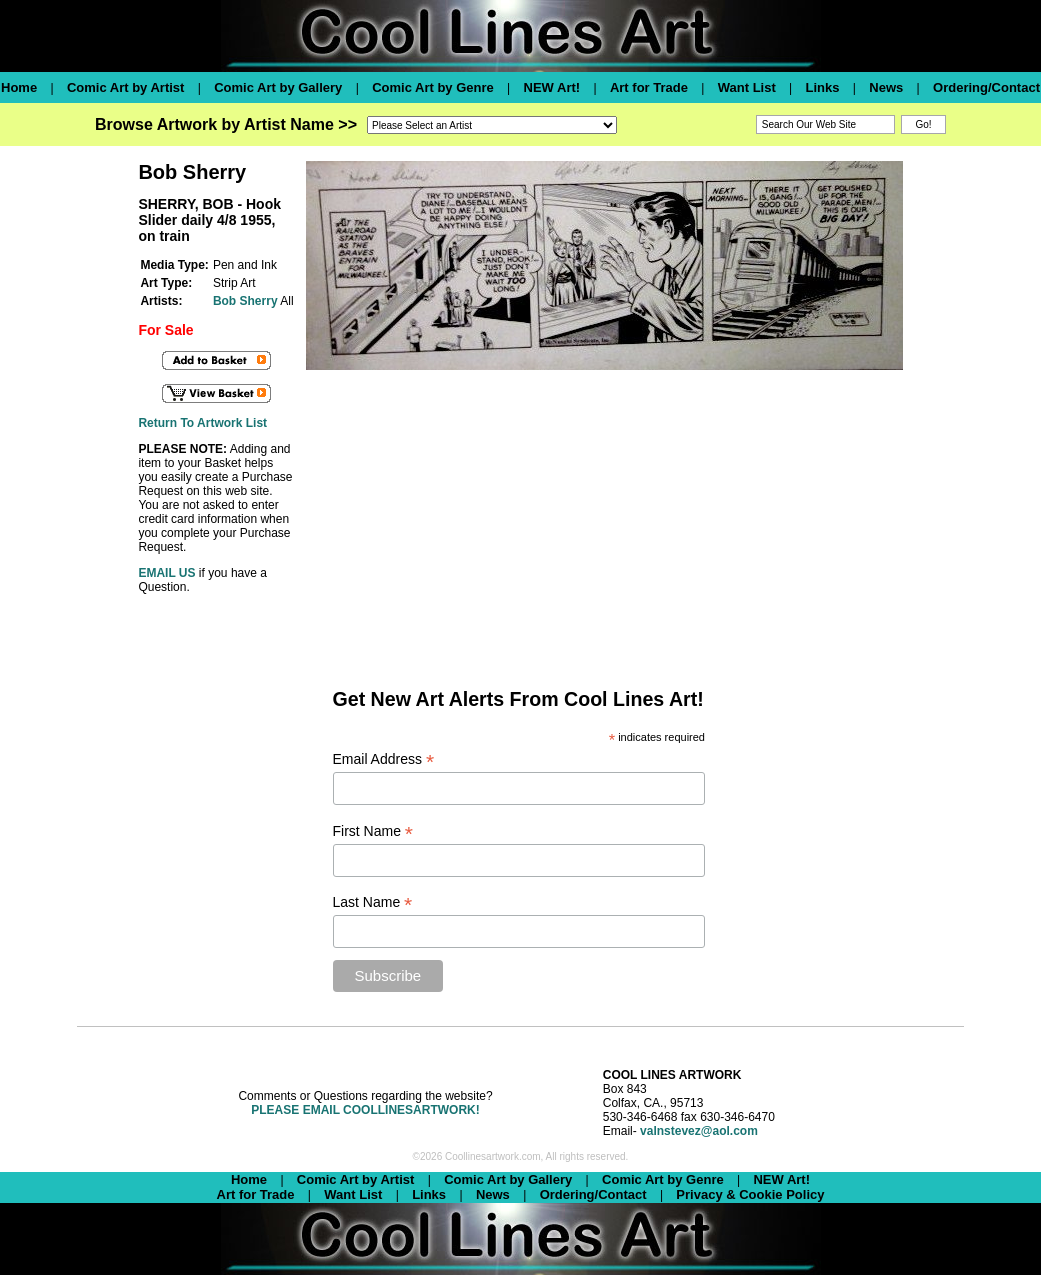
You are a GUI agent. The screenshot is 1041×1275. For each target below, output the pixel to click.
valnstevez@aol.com (699, 1131)
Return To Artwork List (202, 423)
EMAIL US (166, 573)
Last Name (373, 902)
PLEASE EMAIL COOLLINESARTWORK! (365, 1110)
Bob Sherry (245, 301)
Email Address (384, 759)
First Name (373, 831)
